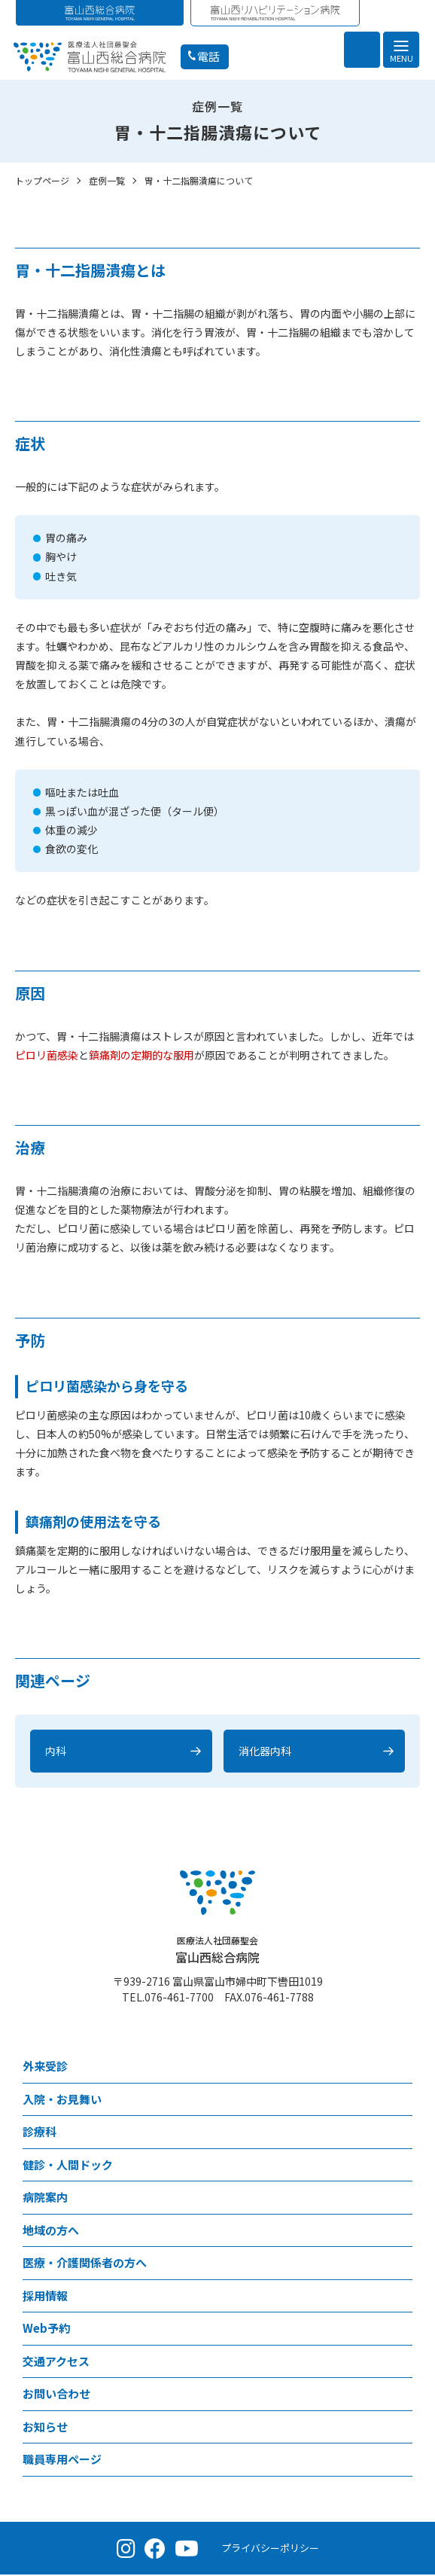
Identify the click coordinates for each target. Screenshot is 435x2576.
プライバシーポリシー (270, 2549)
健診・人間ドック (68, 2166)
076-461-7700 (179, 1998)
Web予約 (46, 2329)
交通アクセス (56, 2362)
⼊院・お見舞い (62, 2100)
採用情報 (45, 2297)
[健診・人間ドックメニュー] (401, 2167)
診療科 (39, 2133)
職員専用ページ (62, 2460)
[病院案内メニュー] (401, 2199)
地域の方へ (51, 2231)
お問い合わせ (56, 2395)
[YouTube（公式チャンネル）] (187, 2549)
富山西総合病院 (217, 1951)
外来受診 (45, 2067)
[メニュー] (401, 50)
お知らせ (45, 2428)
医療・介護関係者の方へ (85, 2264)
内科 (55, 1752)
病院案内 (45, 2198)
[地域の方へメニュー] (401, 2232)
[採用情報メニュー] (401, 2298)
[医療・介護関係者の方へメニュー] (401, 2265)
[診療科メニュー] (401, 2134)
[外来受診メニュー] (401, 2068)
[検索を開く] (362, 50)
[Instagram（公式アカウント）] (126, 2549)
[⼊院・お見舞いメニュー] (401, 2101)
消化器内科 (265, 1752)
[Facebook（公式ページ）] (155, 2549)
